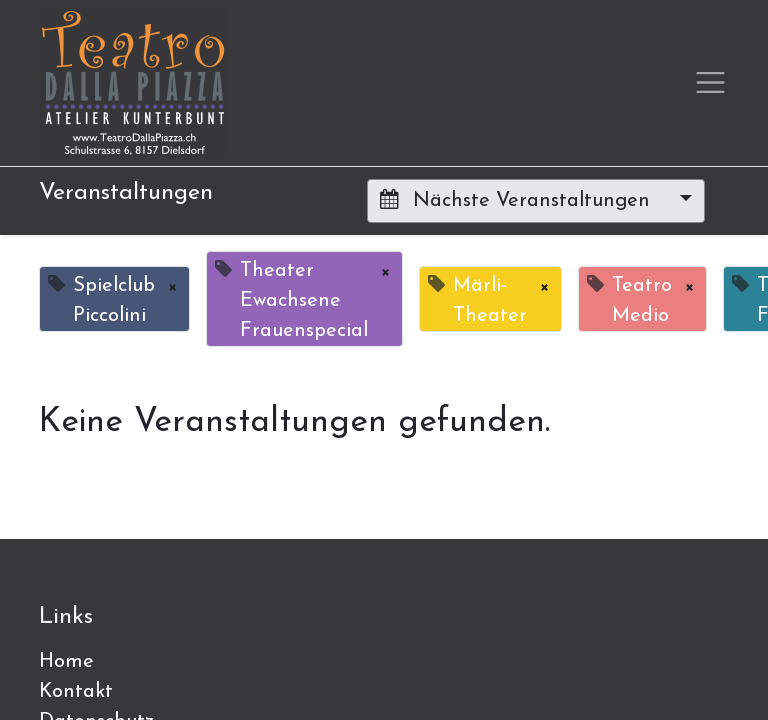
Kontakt (76, 692)
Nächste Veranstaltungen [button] (518, 200)
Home (66, 662)
